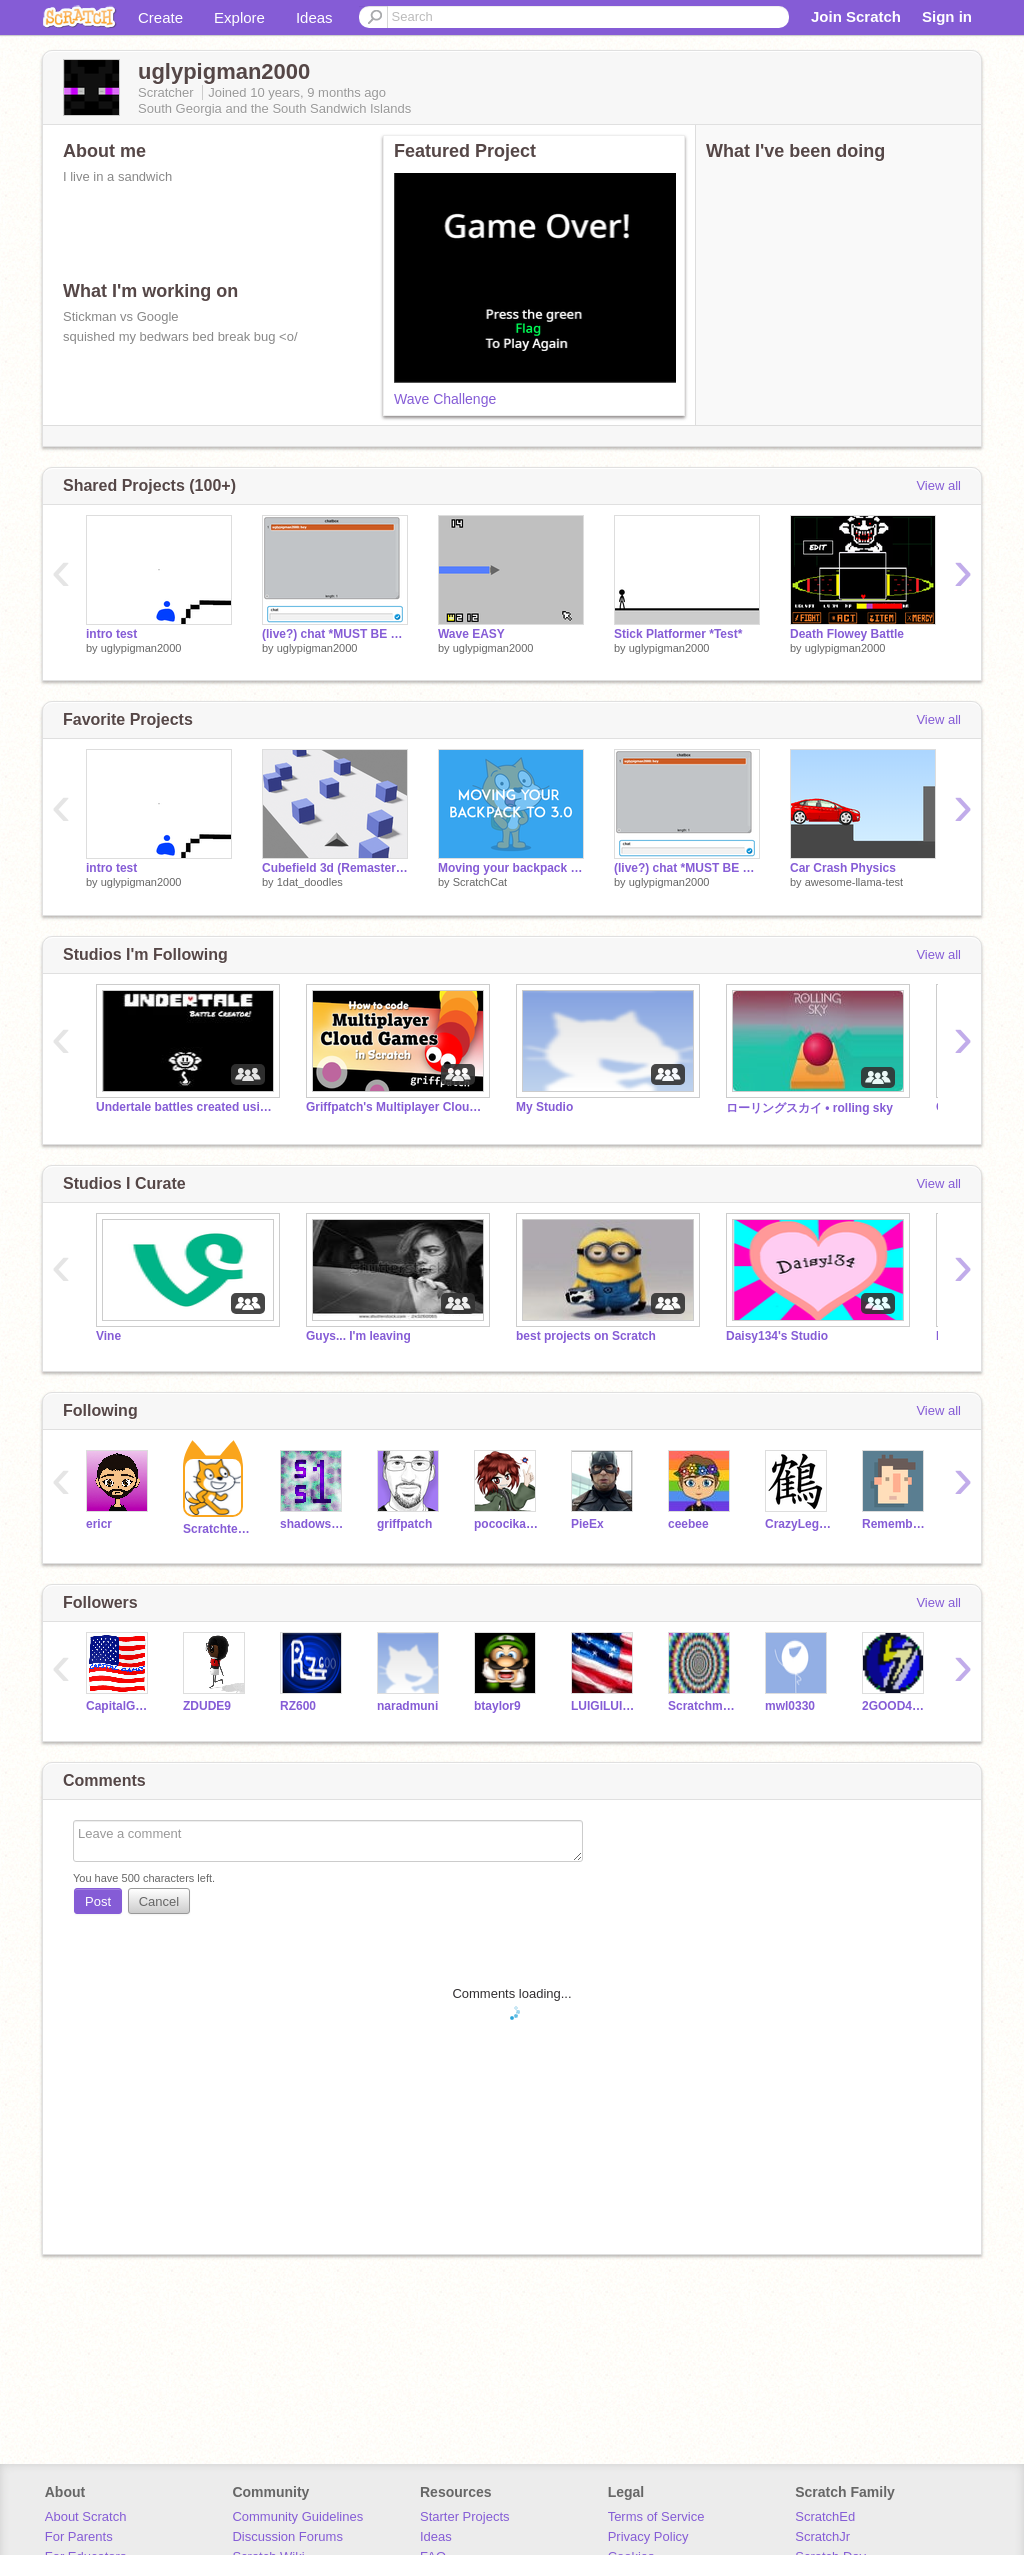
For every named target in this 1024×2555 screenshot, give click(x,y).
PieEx (587, 1524)
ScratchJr (822, 2536)
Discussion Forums (287, 2536)
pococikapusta (507, 1524)
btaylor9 (497, 1706)
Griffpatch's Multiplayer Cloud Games (396, 1107)
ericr (99, 1524)
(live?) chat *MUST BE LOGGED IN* (335, 634)
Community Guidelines (297, 2516)
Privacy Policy (648, 2536)
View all (938, 485)
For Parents (79, 2536)
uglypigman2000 (141, 648)
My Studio (544, 1107)
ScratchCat (480, 882)
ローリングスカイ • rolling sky (809, 1108)
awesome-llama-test (854, 882)
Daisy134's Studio (777, 1336)
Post (98, 1901)
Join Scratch (856, 16)
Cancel (159, 1901)
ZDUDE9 (207, 1706)
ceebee (688, 1524)
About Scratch (86, 2516)
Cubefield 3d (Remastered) (335, 868)
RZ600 (298, 1706)
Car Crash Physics (843, 868)
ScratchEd (825, 2516)
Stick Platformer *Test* (678, 634)
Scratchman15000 (701, 1706)
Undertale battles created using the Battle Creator (186, 1107)
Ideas (314, 17)
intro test (111, 634)
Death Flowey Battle (847, 634)
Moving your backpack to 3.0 (511, 868)
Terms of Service (656, 2516)
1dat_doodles (310, 882)
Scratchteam (216, 1529)
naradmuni (407, 1706)
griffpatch (404, 1524)
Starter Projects (465, 2516)
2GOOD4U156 (895, 1706)
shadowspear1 (313, 1524)
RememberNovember (895, 1524)
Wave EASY (471, 634)
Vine (108, 1336)
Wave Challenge (445, 399)
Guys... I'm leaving (358, 1336)
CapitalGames (119, 1706)
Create (160, 17)
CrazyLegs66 (798, 1524)
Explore (239, 17)
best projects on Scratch (586, 1336)
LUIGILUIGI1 (604, 1706)
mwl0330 (790, 1706)
